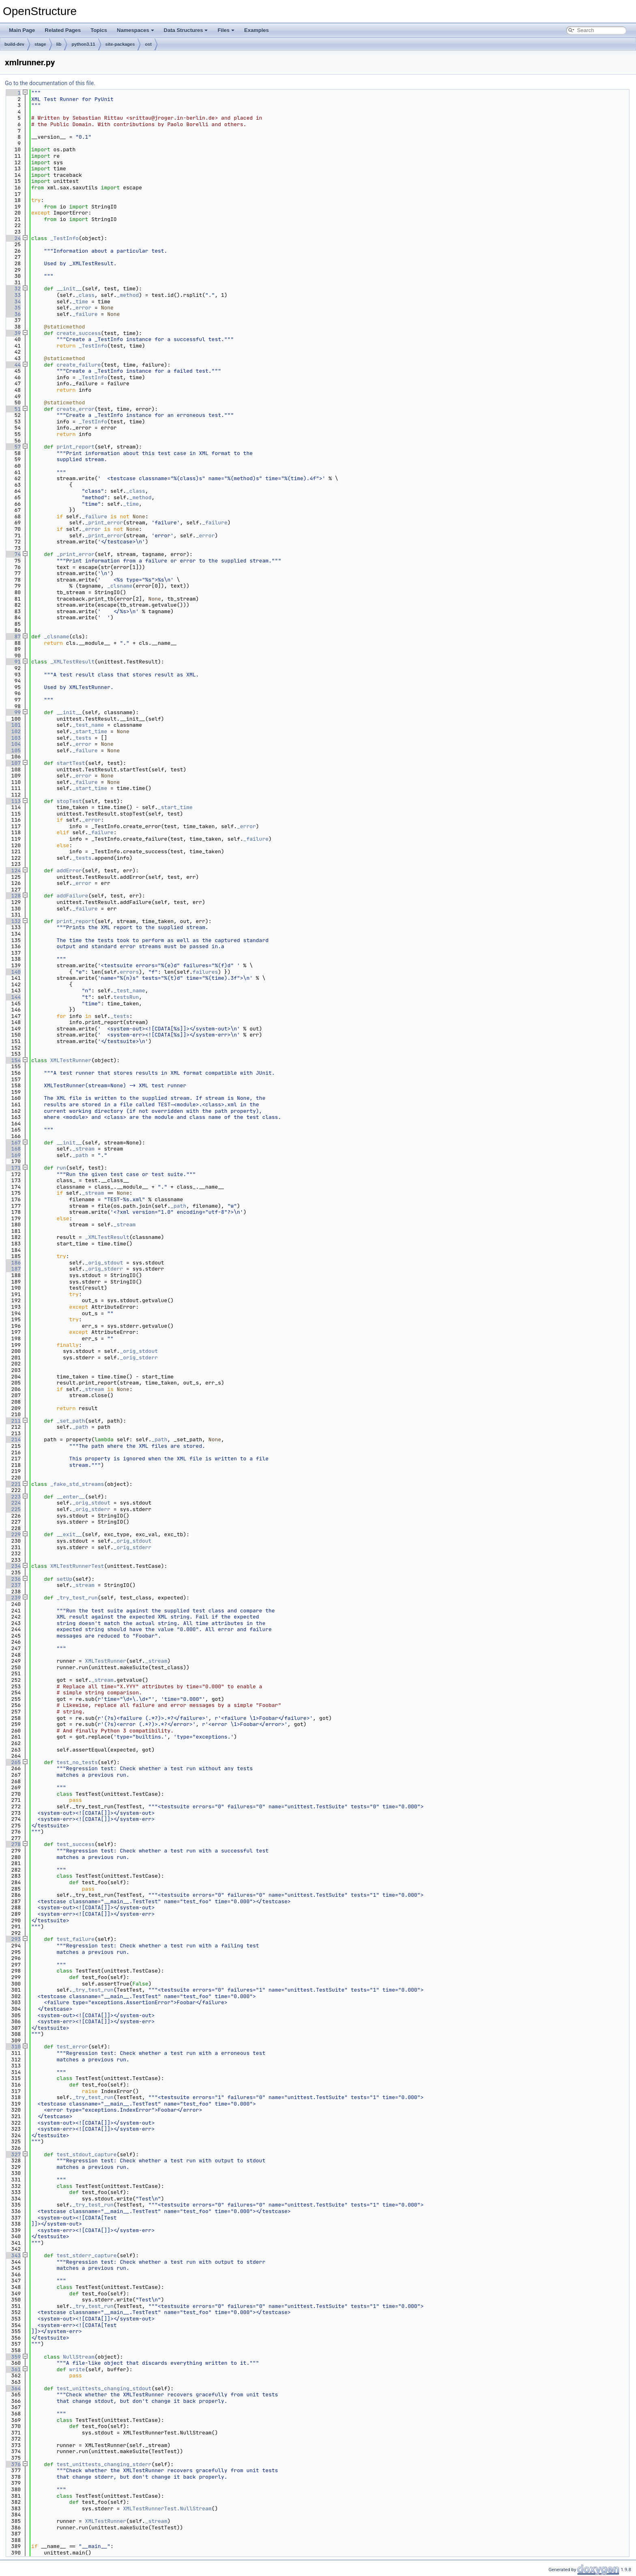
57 (13, 446)
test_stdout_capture (86, 2154)
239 (13, 1597)
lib (59, 44)
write (77, 2369)
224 (13, 1502)
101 (13, 724)
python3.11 (83, 44)
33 (13, 295)
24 (13, 238)
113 (13, 801)
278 (13, 1844)
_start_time (89, 731)
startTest (70, 763)
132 (13, 921)
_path (80, 1155)
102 (13, 731)
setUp (64, 1579)
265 (13, 1762)
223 (13, 1496)
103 (13, 737)
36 (13, 314)
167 (13, 1142)
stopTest (69, 801)
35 (13, 307)
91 (13, 661)
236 (13, 1579)
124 (13, 870)
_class (85, 295)
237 (13, 1585)
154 (13, 1060)
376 (13, 2464)
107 (13, 763)
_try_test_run (76, 1597)
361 (13, 2369)
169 (13, 1155)
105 (13, 750)
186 (13, 1262)
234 (13, 1566)
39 (13, 333)
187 (13, 1268)
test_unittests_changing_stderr (103, 2464)
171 (13, 1167)
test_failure (75, 1939)
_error (81, 307)
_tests (81, 737)
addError (69, 870)
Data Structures (186, 30)
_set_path (70, 1420)
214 (13, 1439)
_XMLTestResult (72, 661)
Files (225, 30)
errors (129, 971)
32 (13, 288)
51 (13, 409)
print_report (75, 446)
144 (13, 997)
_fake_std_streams (77, 1484)
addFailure (72, 895)
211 (13, 1420)
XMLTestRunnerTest (77, 1566)
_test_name (88, 724)
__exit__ (69, 1534)
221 (13, 1484)
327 (13, 2154)
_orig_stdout (104, 1262)
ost (148, 44)
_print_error (104, 522)
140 (13, 971)
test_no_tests (76, 1762)
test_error (72, 2046)
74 (13, 554)
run (61, 1167)
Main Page (22, 30)
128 (13, 895)
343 (13, 2255)
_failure (84, 314)
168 (13, 1148)
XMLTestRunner (70, 1060)
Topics (98, 30)
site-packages (120, 44)
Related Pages (63, 30)
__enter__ (70, 1496)
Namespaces (135, 30)
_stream (83, 1148)
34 (13, 301)
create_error (75, 409)
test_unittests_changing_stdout (103, 2388)
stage (40, 44)
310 (13, 2046)
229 (13, 1534)
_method (128, 295)
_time (80, 301)
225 (13, 1509)
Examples (256, 30)
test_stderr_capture (86, 2255)
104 (13, 744)
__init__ (69, 288)
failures (205, 971)
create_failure (78, 364)
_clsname (119, 585)
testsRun (126, 997)
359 (13, 2356)
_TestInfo (64, 238)
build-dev (14, 44)
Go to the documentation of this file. (50, 83)
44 (13, 364)
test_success (75, 1844)
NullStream (79, 2356)
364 (13, 2388)
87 (13, 636)
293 (13, 1939)
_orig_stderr (104, 1268)
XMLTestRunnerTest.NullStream (167, 2508)
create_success (78, 333)
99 (13, 712)
